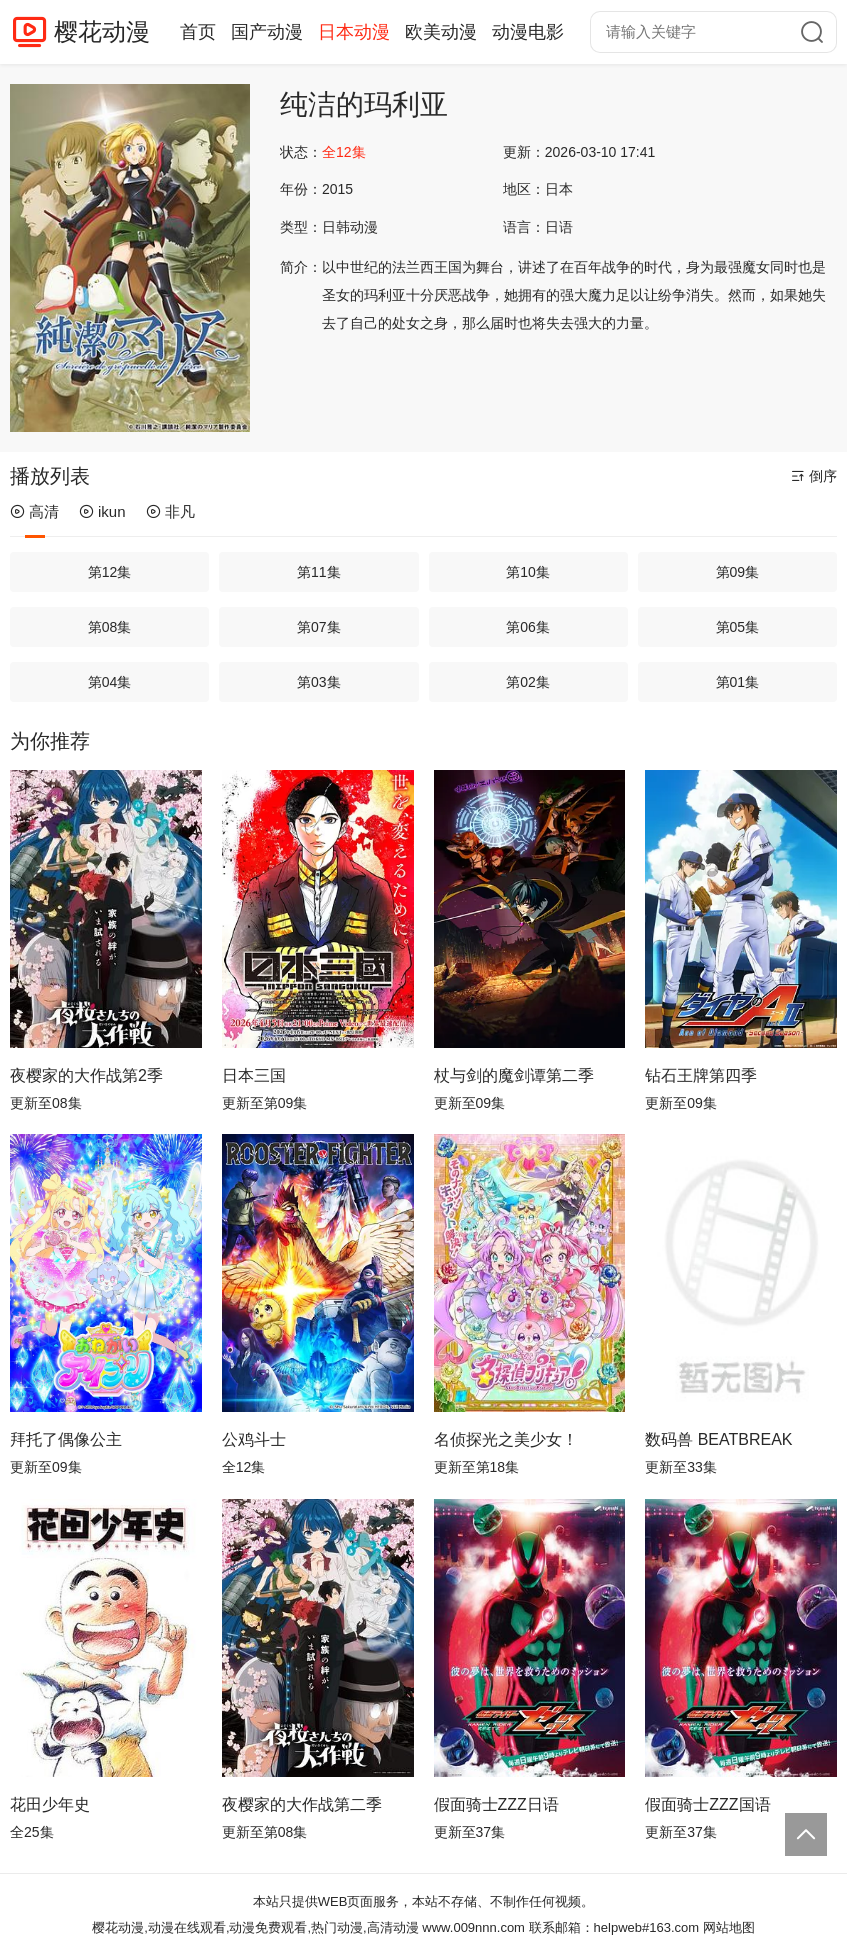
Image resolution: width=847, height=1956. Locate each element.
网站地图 (729, 1927)
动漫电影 (528, 32)
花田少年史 (50, 1804)
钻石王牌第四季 (701, 1075)
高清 (34, 511)
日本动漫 (354, 32)
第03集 (319, 682)
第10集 (528, 572)
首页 (198, 32)
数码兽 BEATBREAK (718, 1439)
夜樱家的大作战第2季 (86, 1075)
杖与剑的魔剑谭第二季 (514, 1075)
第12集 (110, 572)
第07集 (319, 627)
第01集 (738, 682)
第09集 (738, 572)
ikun (102, 511)
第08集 (110, 627)
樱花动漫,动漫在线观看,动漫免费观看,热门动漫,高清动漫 (255, 1927)
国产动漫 (267, 32)
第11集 (319, 572)
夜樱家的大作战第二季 (302, 1804)
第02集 (528, 682)
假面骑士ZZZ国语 (707, 1804)
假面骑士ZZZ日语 (496, 1804)
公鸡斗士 (254, 1439)
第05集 (738, 627)
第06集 (528, 627)
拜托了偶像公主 (66, 1439)
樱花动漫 (102, 31)
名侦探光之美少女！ (506, 1439)
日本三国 (254, 1075)
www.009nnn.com (473, 1927)
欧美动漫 (441, 32)
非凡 (170, 511)
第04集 (110, 682)
